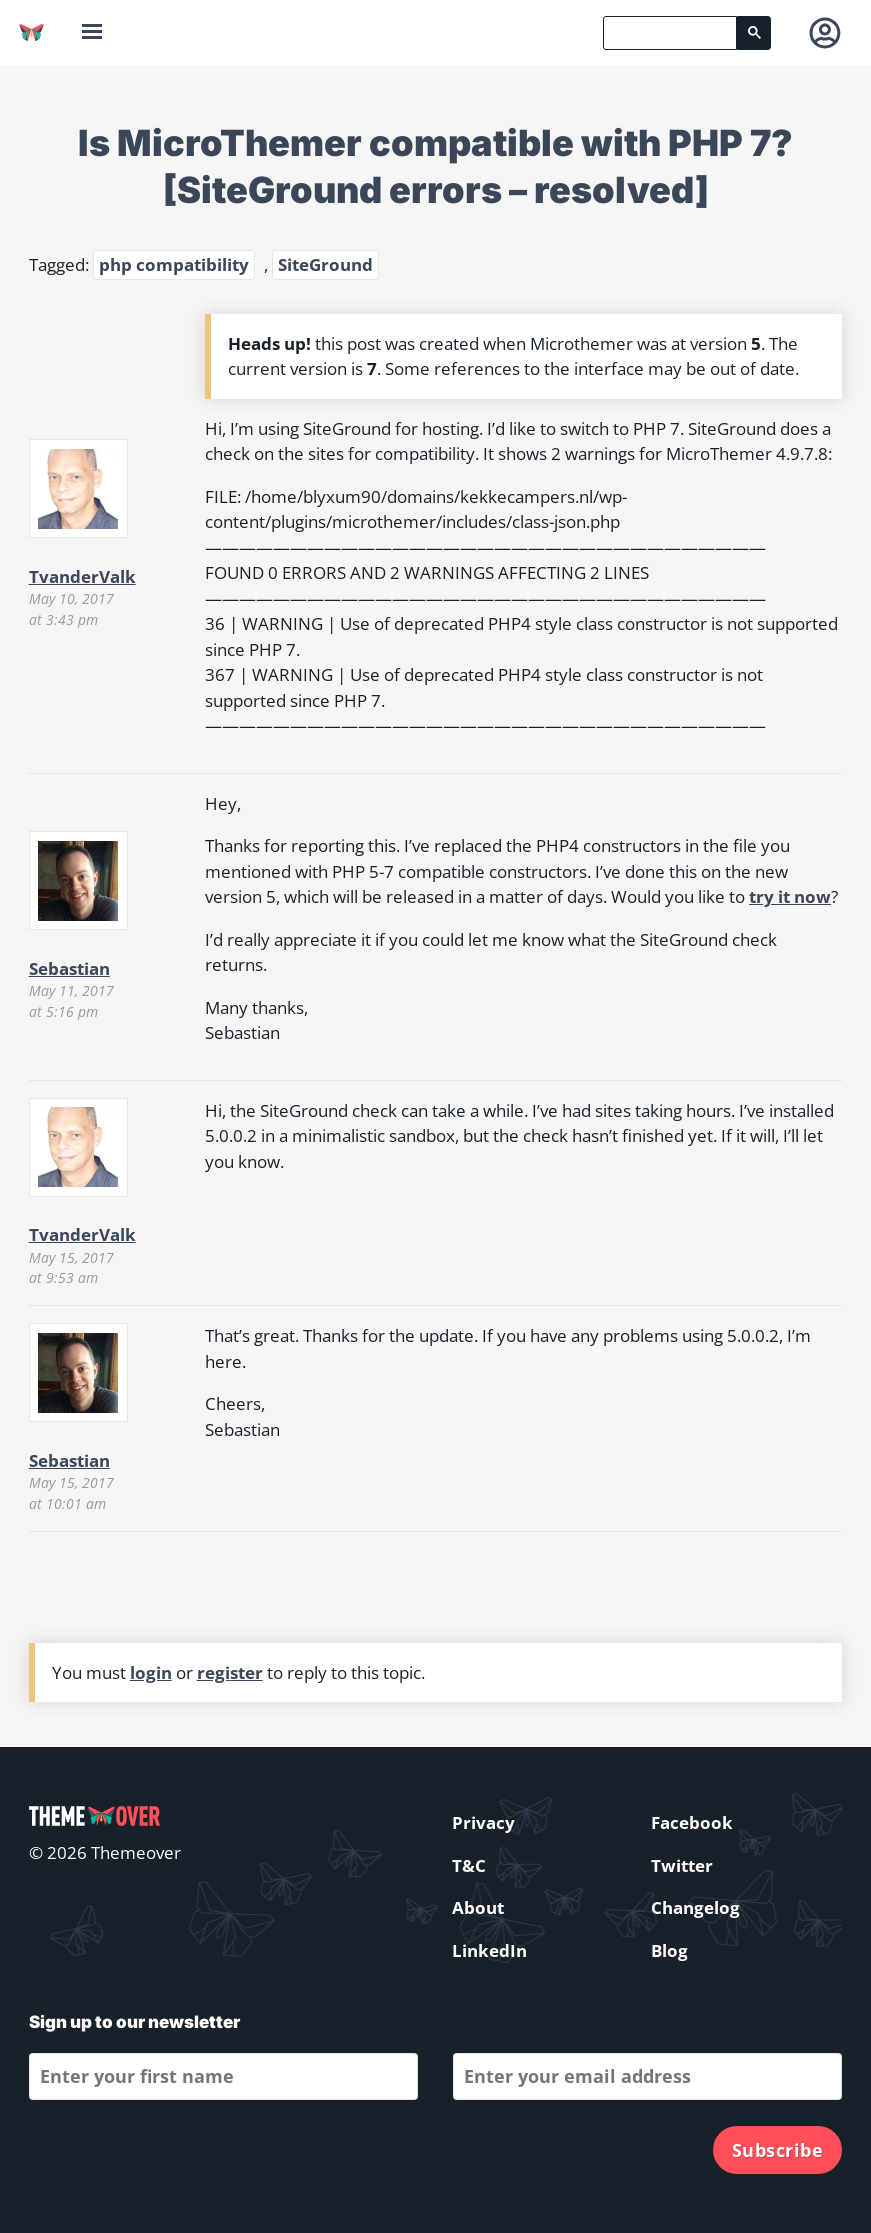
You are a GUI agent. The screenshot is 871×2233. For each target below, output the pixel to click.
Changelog (695, 1907)
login (151, 1672)
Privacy (483, 1822)
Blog (669, 1950)
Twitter (682, 1865)
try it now (790, 896)
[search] (670, 33)
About (478, 1907)
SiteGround (325, 264)
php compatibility (174, 264)
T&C (469, 1865)
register (230, 1672)
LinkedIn (489, 1950)
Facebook (692, 1822)
